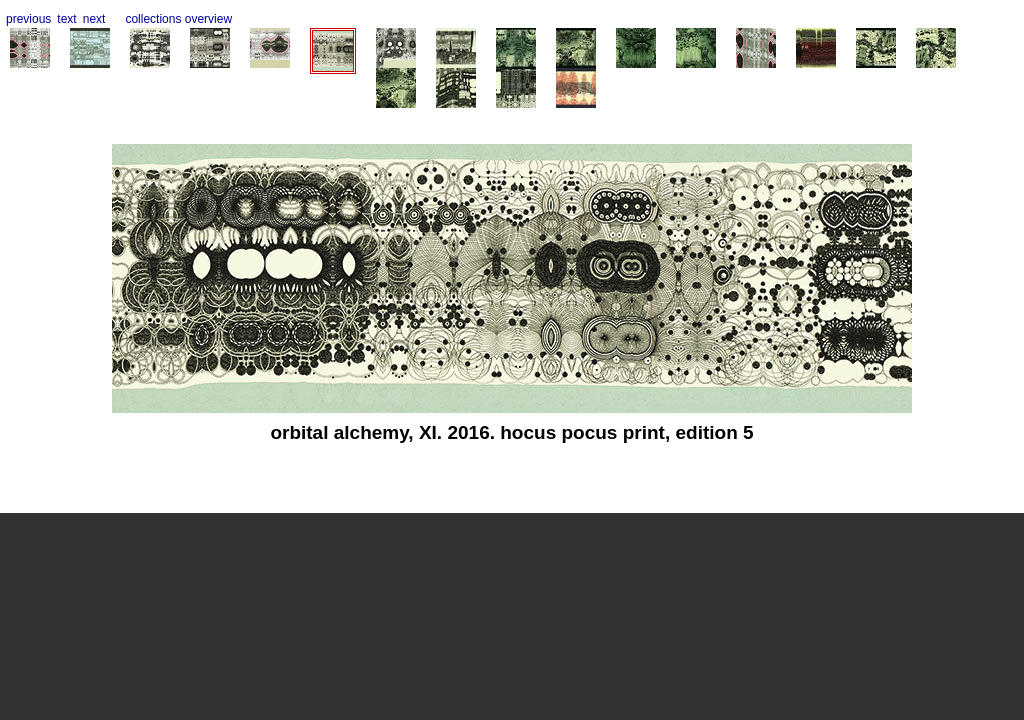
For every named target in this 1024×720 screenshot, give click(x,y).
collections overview (178, 19)
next (94, 19)
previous (28, 19)
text (66, 19)
